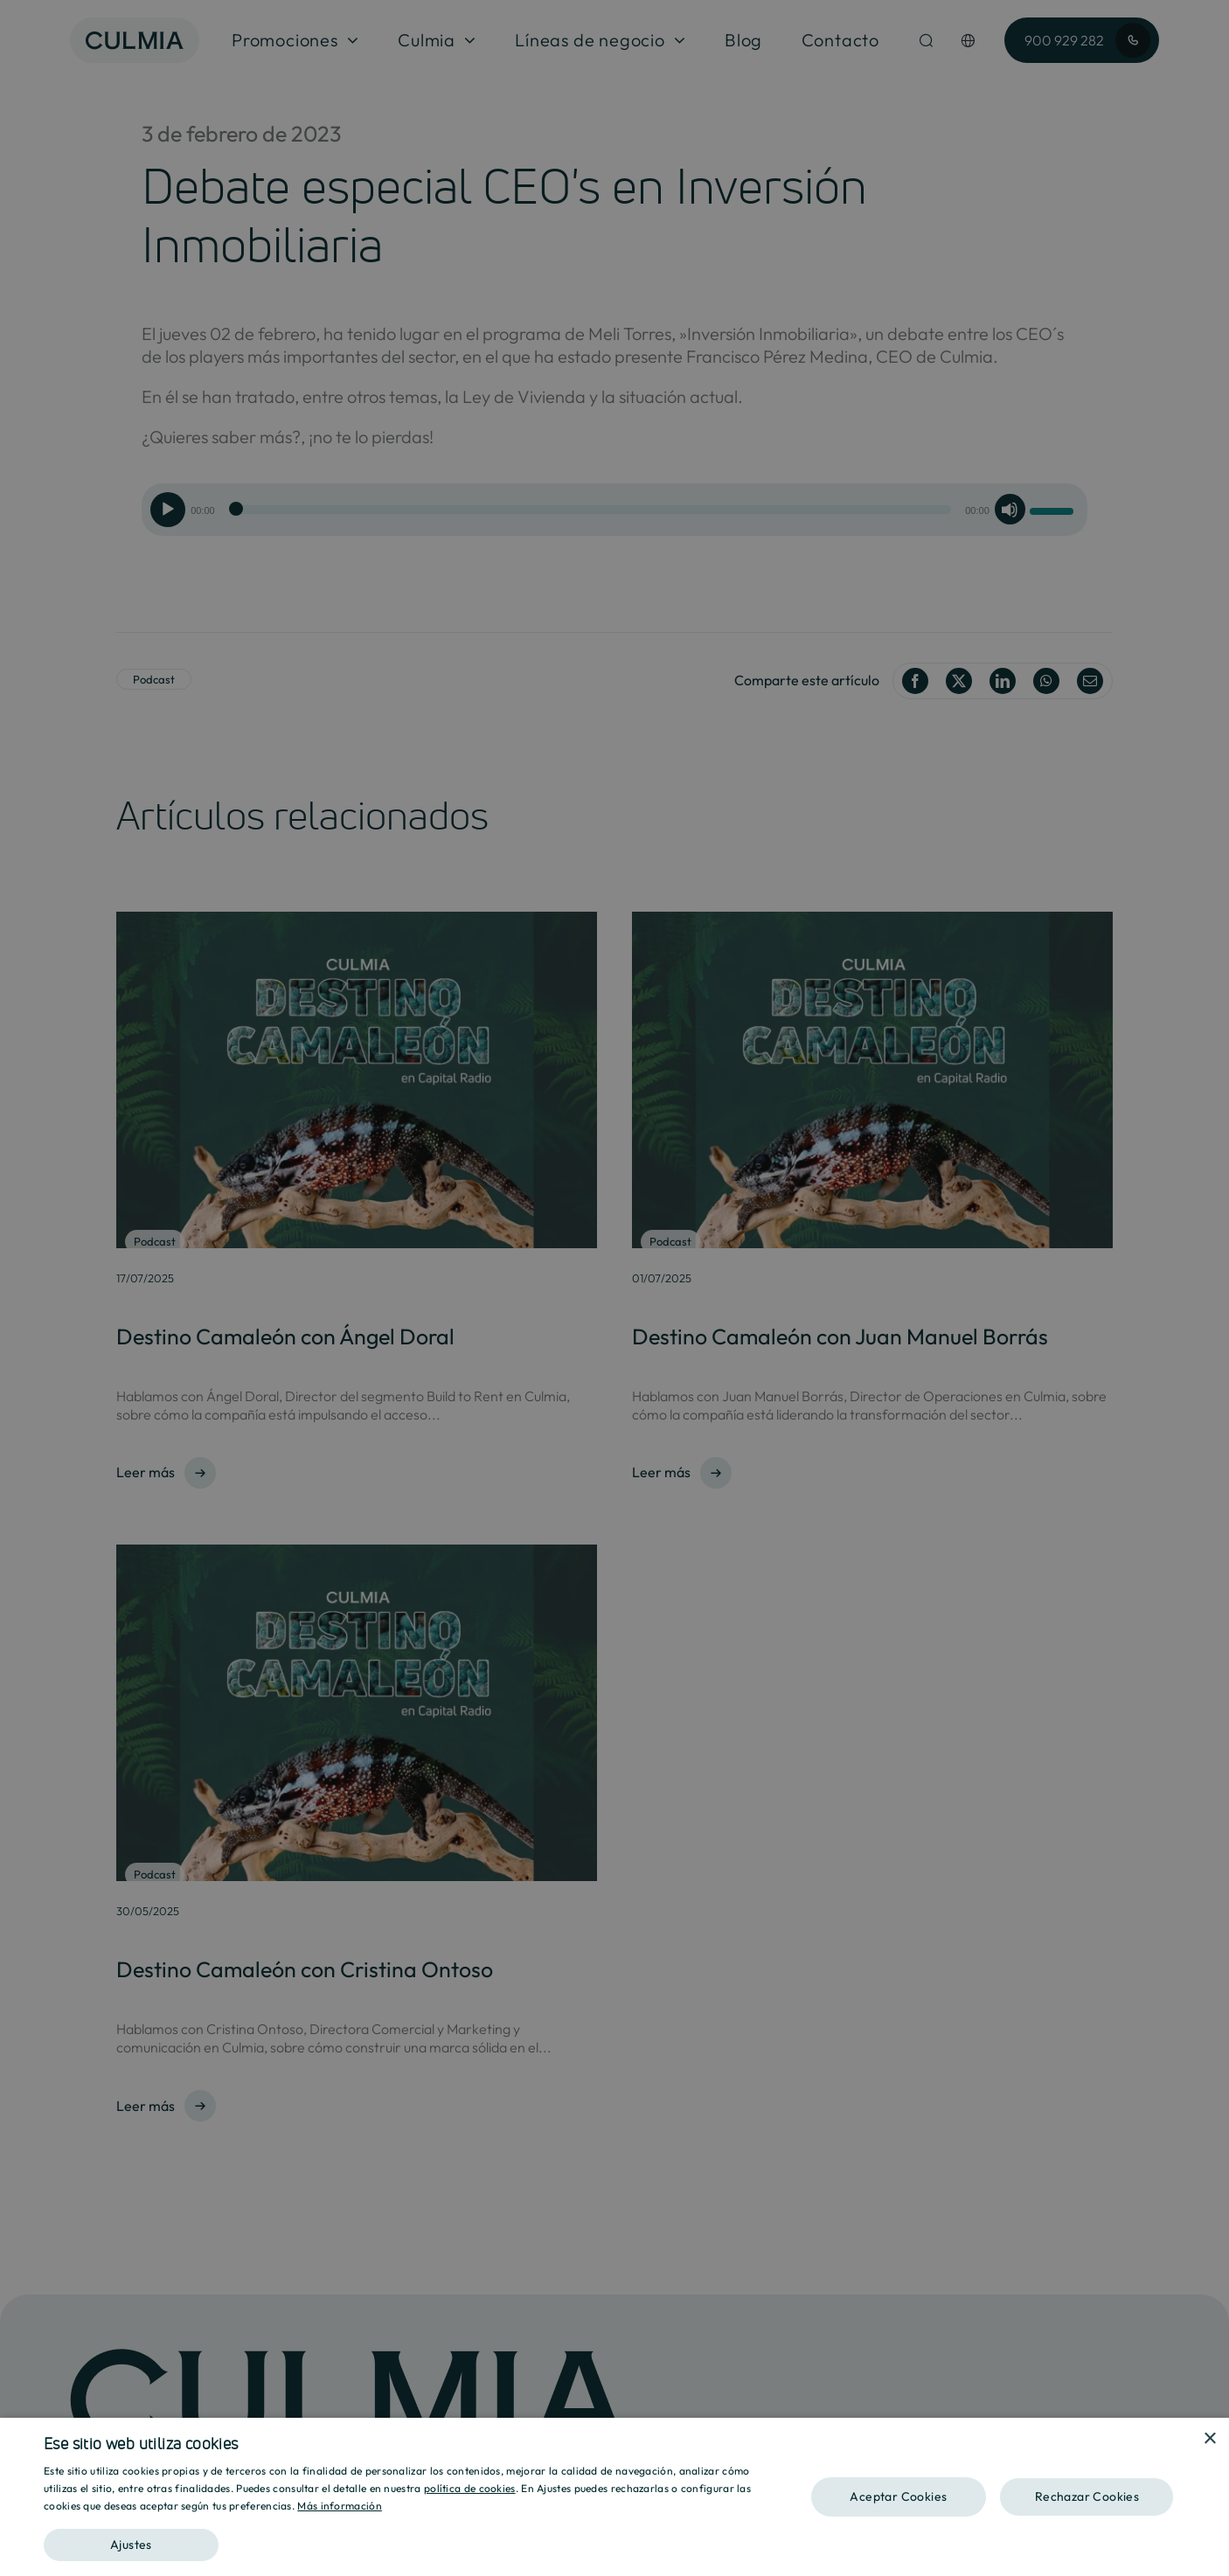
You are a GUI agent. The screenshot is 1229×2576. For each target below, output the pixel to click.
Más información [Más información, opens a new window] (339, 2505)
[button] (412, 2539)
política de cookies (470, 2488)
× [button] (1209, 2439)
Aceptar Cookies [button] (898, 2496)
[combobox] (1185, 2439)
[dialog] (614, 2497)
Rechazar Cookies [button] (1087, 2496)
